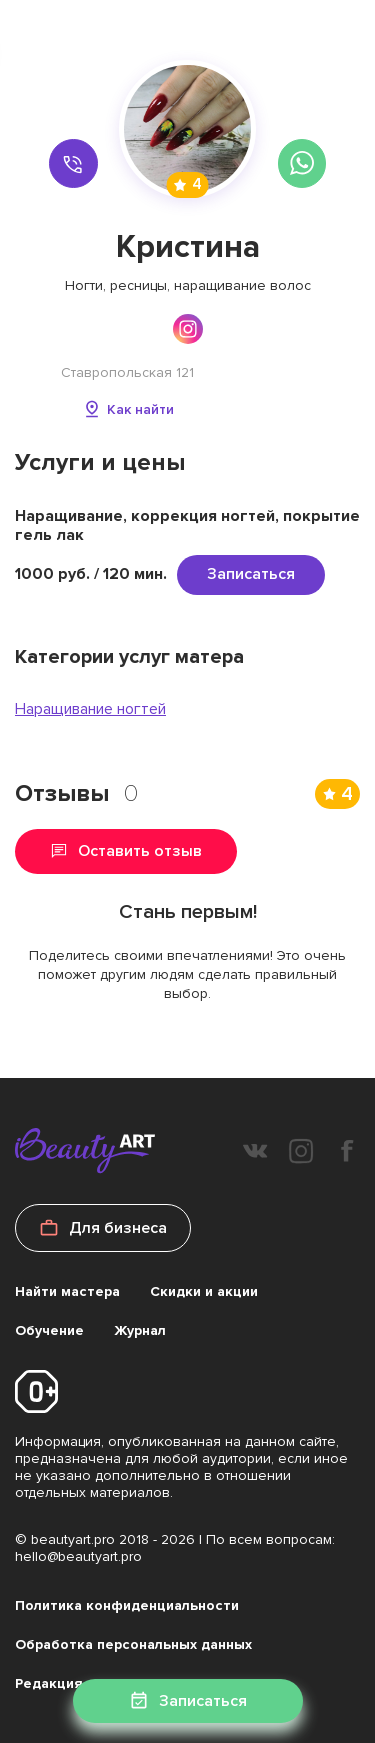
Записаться (251, 574)
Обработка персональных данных (133, 1644)
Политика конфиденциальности (127, 1605)
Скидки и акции (204, 1291)
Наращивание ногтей (90, 709)
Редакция (49, 1683)
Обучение (49, 1330)
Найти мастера (67, 1291)
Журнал (140, 1330)
